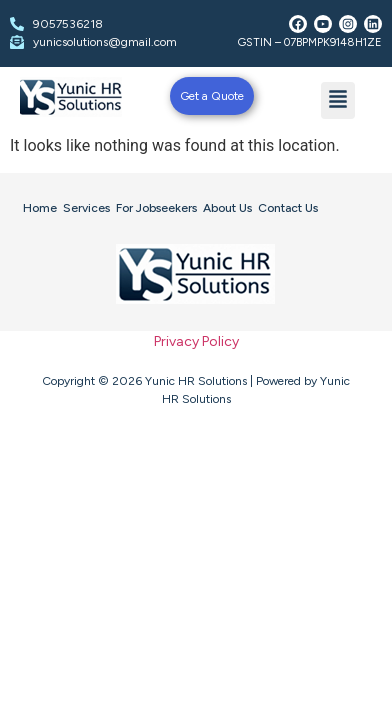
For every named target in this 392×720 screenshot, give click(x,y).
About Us (227, 208)
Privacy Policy (196, 341)
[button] (338, 100)
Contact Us (288, 208)
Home (40, 208)
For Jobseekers (156, 208)
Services (86, 208)
